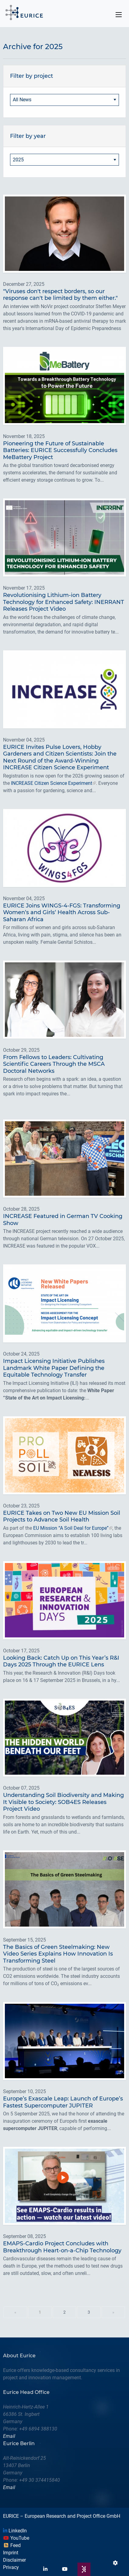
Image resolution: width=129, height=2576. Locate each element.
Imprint (10, 2553)
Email (9, 2436)
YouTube (16, 2538)
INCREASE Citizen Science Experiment (51, 783)
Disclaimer (14, 2560)
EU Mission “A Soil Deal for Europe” (71, 1528)
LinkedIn (15, 2531)
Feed (12, 2545)
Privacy (11, 2567)
